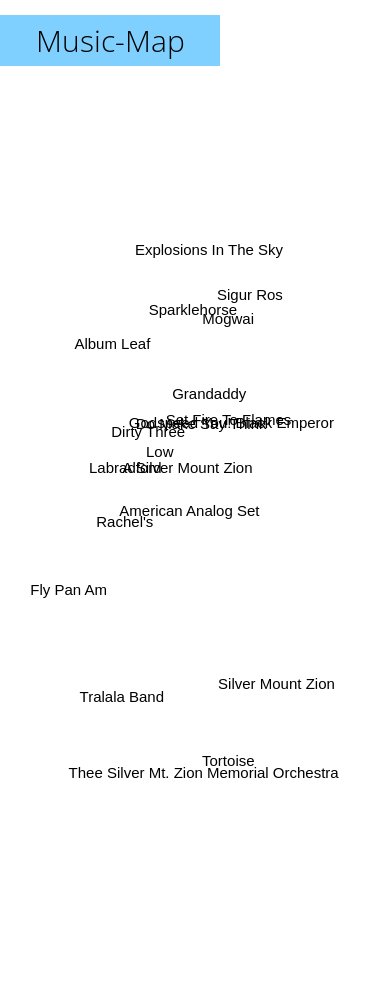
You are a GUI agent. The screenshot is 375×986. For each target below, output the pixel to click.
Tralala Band (119, 683)
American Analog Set (193, 513)
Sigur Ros (260, 294)
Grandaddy (202, 429)
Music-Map (110, 40)
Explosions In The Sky (203, 232)
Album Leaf (115, 342)
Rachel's (121, 533)
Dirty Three (148, 432)
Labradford (121, 471)
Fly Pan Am (66, 567)
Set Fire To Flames (225, 416)
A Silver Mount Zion (188, 467)
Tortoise (230, 775)
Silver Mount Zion (282, 662)
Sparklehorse (195, 308)
